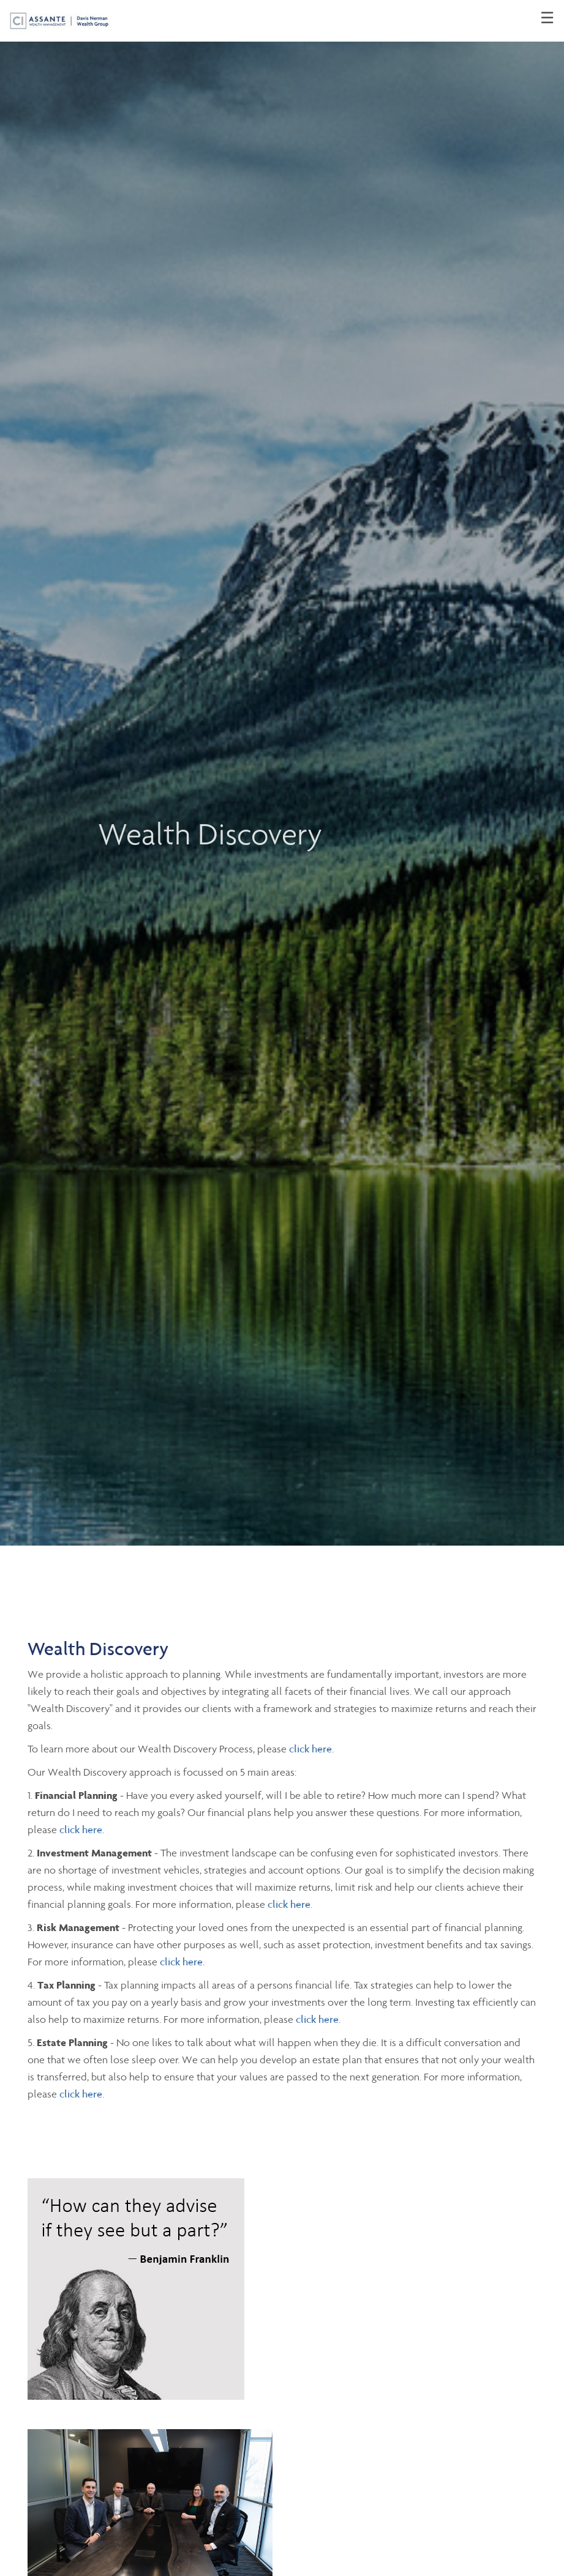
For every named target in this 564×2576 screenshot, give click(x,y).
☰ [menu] (547, 18)
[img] (282, 773)
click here (310, 1748)
